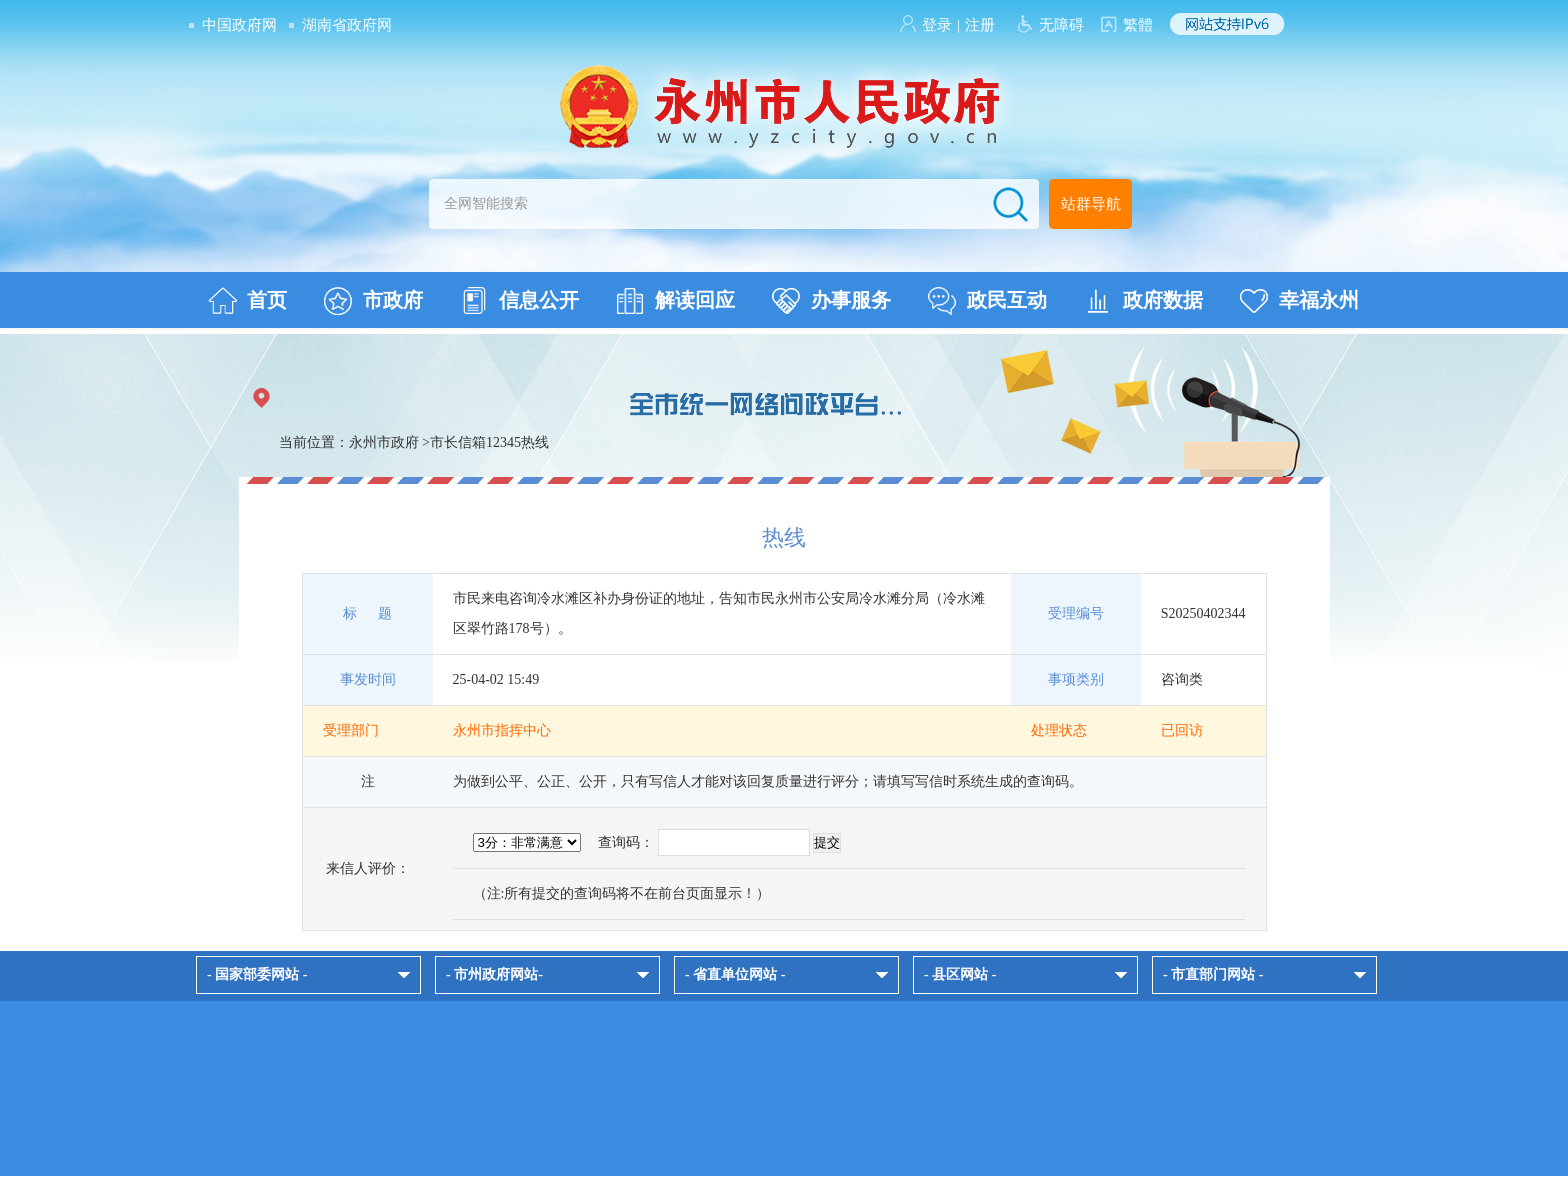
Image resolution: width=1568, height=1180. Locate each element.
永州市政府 (384, 442)
